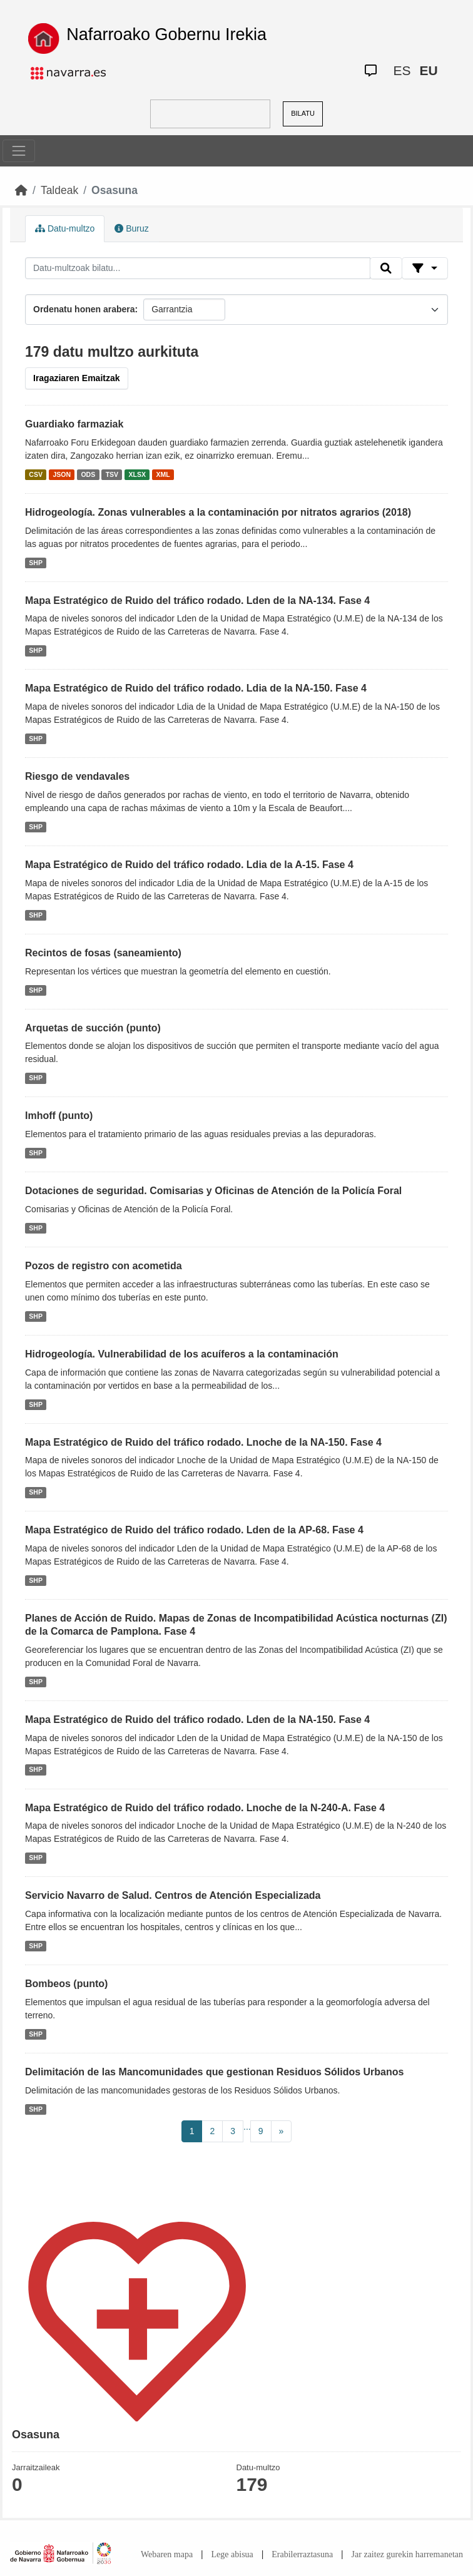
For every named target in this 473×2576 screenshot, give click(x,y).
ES (401, 70)
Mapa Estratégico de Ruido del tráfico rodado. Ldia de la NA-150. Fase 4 (196, 688)
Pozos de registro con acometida (103, 1265)
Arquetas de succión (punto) (93, 1028)
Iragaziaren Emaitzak (76, 378)
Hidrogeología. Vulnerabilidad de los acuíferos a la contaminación (181, 1354)
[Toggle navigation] (19, 151)
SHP (36, 562)
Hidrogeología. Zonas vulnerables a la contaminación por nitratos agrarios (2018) (218, 512)
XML (163, 474)
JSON (62, 474)
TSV (112, 474)
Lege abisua (232, 2554)
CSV (36, 474)
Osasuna (114, 190)
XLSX (137, 474)
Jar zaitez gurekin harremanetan (407, 2554)
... (247, 2127)
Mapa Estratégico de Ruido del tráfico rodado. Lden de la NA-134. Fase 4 (197, 600)
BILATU (303, 113)
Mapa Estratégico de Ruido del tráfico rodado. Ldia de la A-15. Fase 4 (189, 864)
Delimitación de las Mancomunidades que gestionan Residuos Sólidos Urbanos (214, 2072)
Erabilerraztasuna (302, 2554)
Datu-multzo (64, 228)
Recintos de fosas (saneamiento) (103, 953)
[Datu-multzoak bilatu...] (197, 268)
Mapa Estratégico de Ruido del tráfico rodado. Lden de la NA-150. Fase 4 (197, 1719)
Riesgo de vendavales (77, 776)
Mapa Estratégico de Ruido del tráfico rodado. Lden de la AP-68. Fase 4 (194, 1530)
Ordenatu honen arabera (84, 309)
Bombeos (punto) (66, 1983)
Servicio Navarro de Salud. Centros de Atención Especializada (172, 1895)
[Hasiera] (21, 190)
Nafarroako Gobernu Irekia (166, 34)
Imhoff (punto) (59, 1115)
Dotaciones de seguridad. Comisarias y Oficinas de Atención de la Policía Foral (213, 1190)
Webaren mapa (167, 2554)
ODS (88, 474)
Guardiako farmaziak (74, 424)
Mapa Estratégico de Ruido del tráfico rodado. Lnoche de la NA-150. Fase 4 (203, 1442)
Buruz (131, 228)
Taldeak (59, 190)
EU (428, 70)
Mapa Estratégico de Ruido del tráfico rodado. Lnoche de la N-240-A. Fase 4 (205, 1807)
